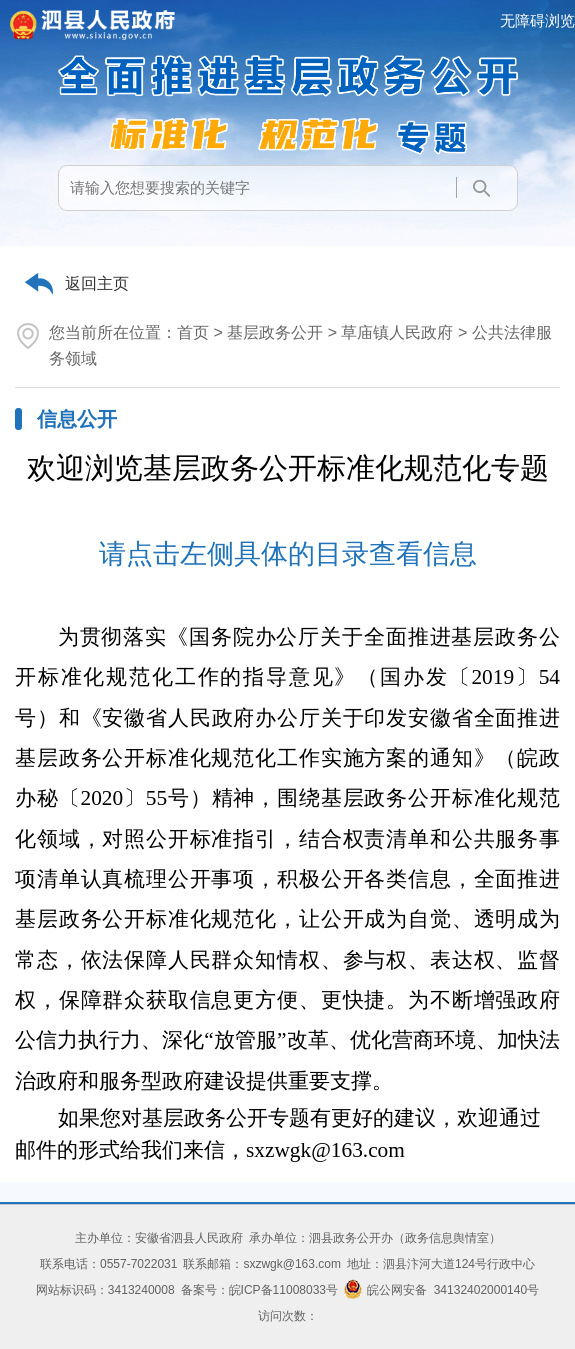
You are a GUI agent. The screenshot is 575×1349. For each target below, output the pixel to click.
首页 (193, 332)
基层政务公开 (275, 332)
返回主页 (97, 283)
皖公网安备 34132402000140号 (441, 1290)
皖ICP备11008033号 (283, 1290)
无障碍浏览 (537, 20)
